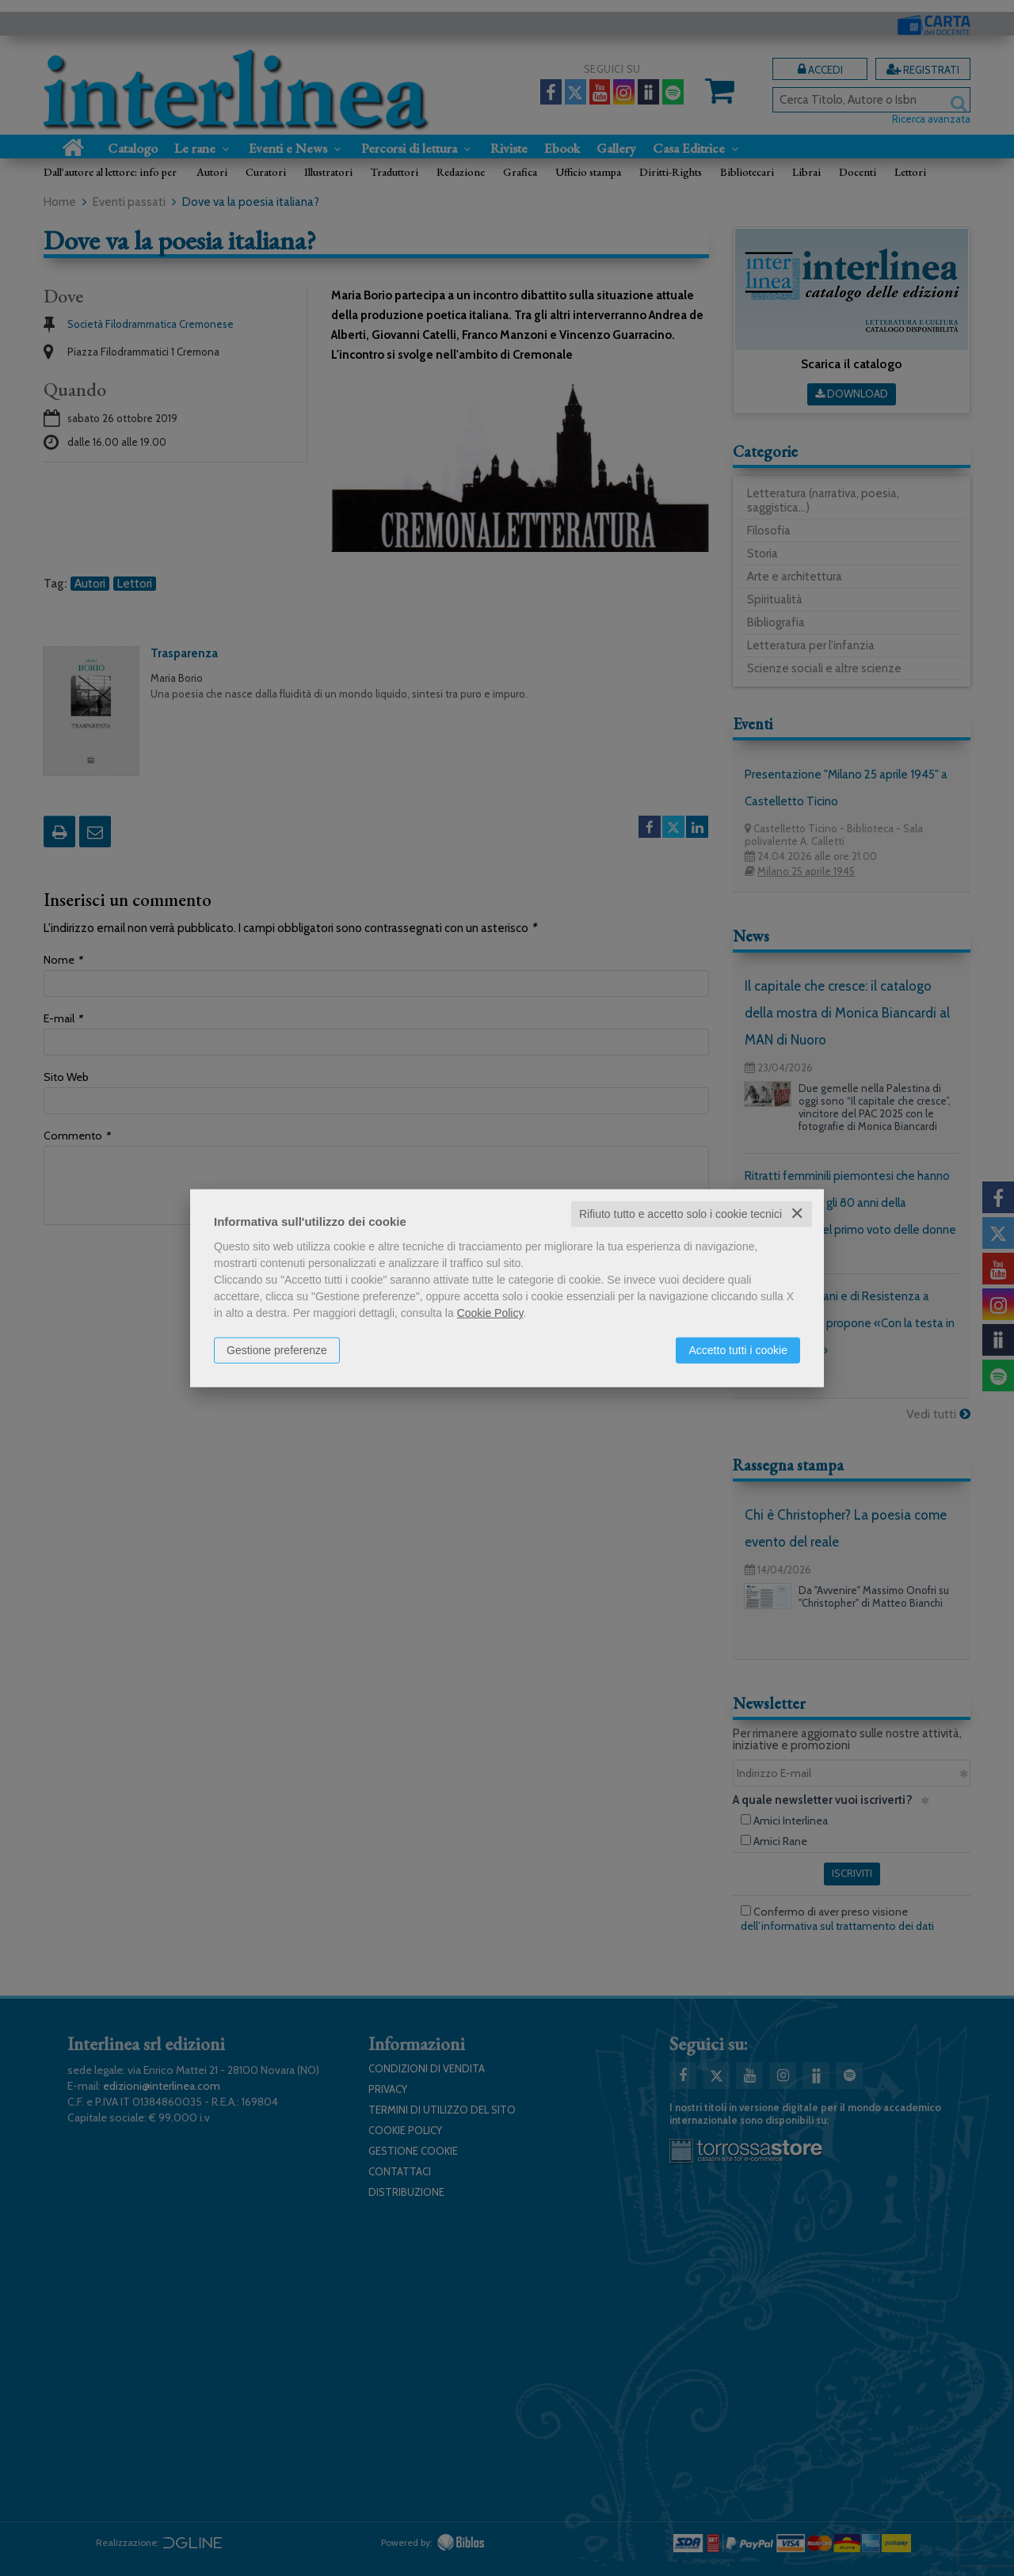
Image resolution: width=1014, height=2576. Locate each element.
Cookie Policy (490, 1313)
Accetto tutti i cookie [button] (737, 1350)
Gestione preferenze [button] (277, 1350)
